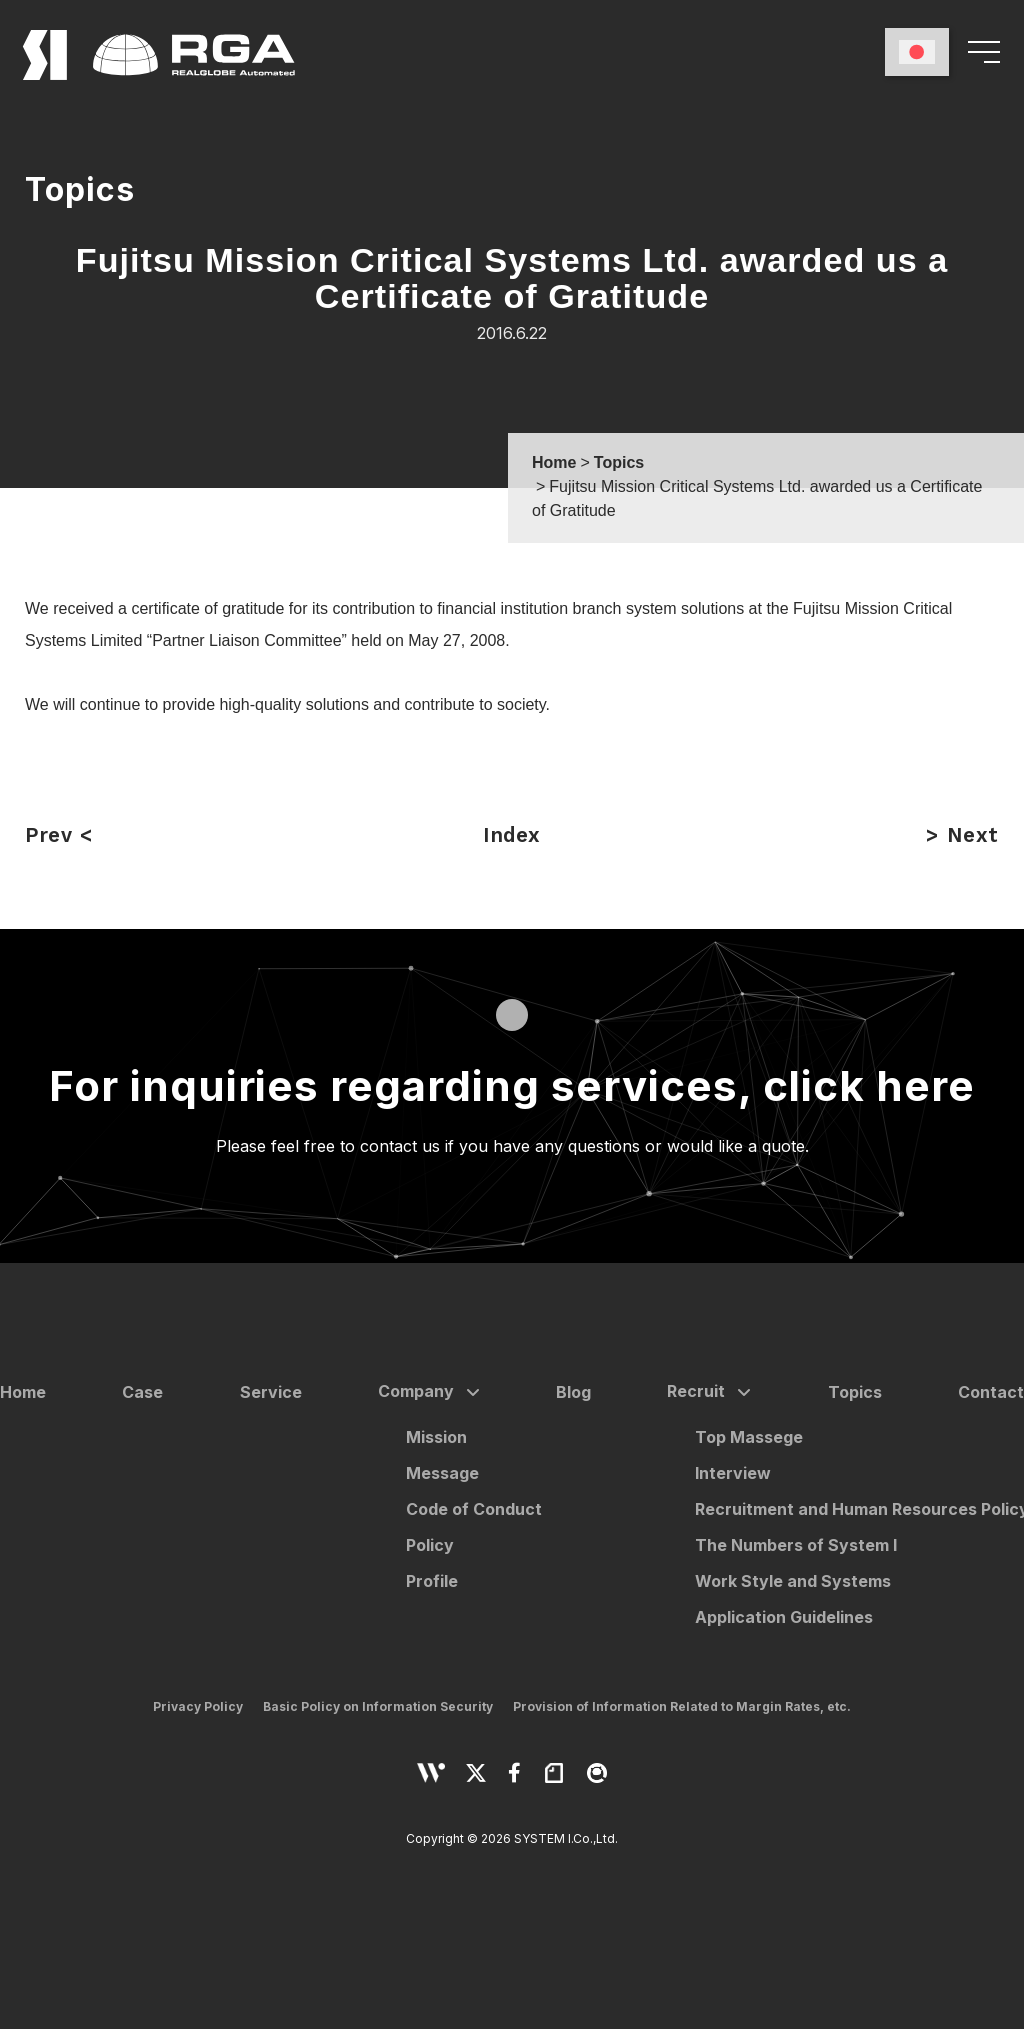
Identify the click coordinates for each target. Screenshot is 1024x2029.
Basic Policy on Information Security (378, 1706)
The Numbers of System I (796, 1545)
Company (416, 1391)
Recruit (696, 1391)
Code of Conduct (474, 1509)
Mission (436, 1437)
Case (142, 1392)
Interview (733, 1473)
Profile (432, 1581)
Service (271, 1392)
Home (23, 1392)
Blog (573, 1392)
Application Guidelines (784, 1617)
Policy (430, 1545)
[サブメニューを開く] (469, 1393)
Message (442, 1473)
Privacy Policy (198, 1706)
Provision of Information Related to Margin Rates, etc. (682, 1706)
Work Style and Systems (793, 1581)
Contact (991, 1392)
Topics (855, 1392)
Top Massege (749, 1437)
